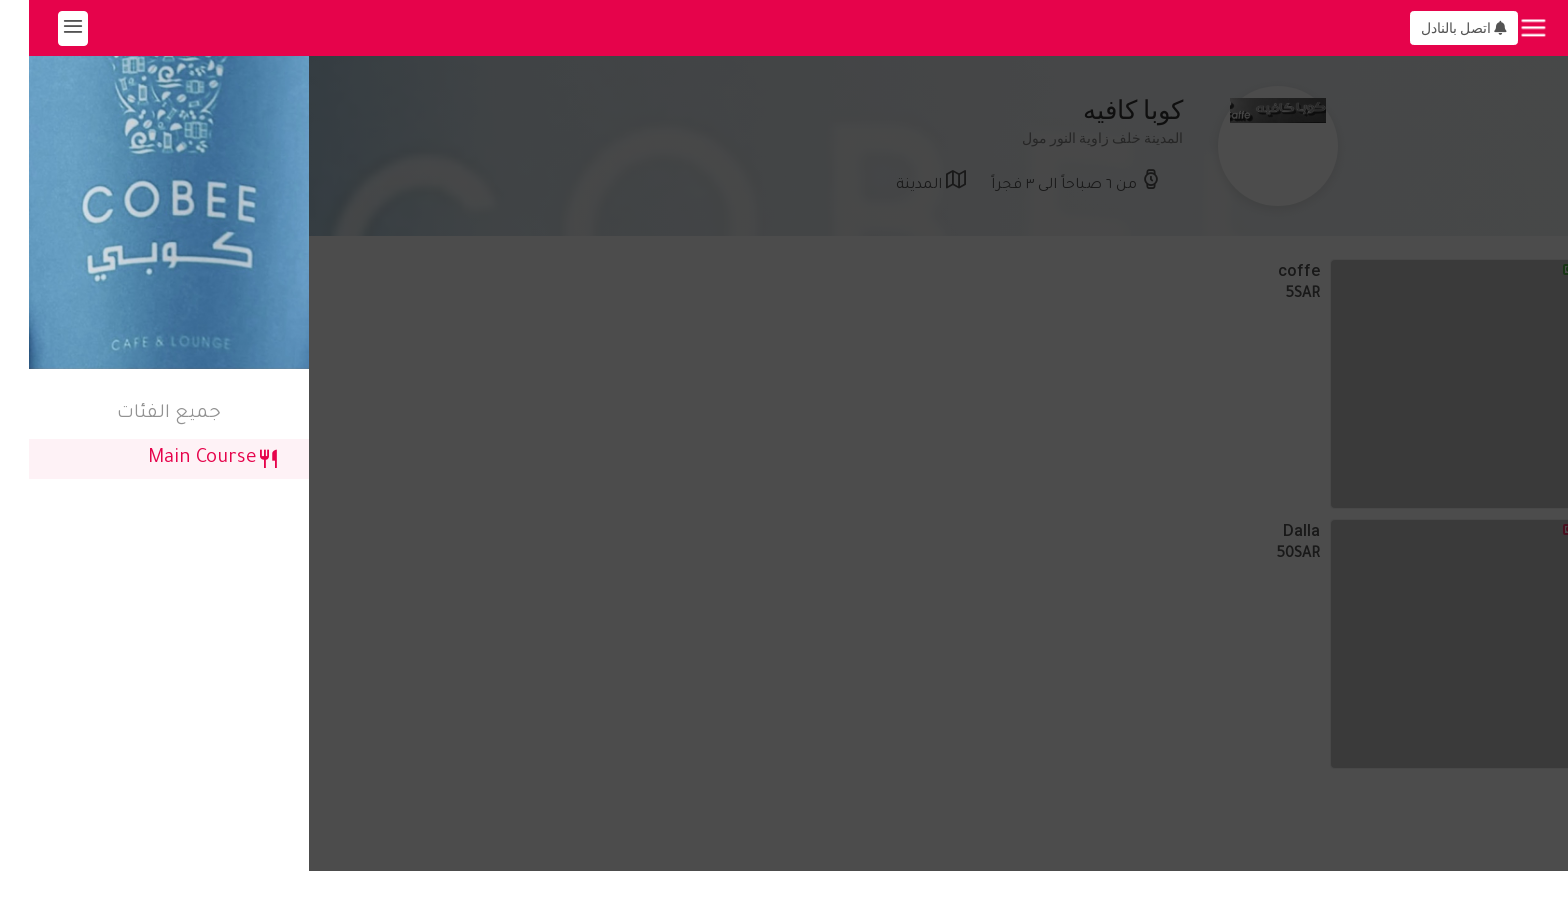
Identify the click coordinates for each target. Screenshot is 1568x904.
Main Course (184, 459)
